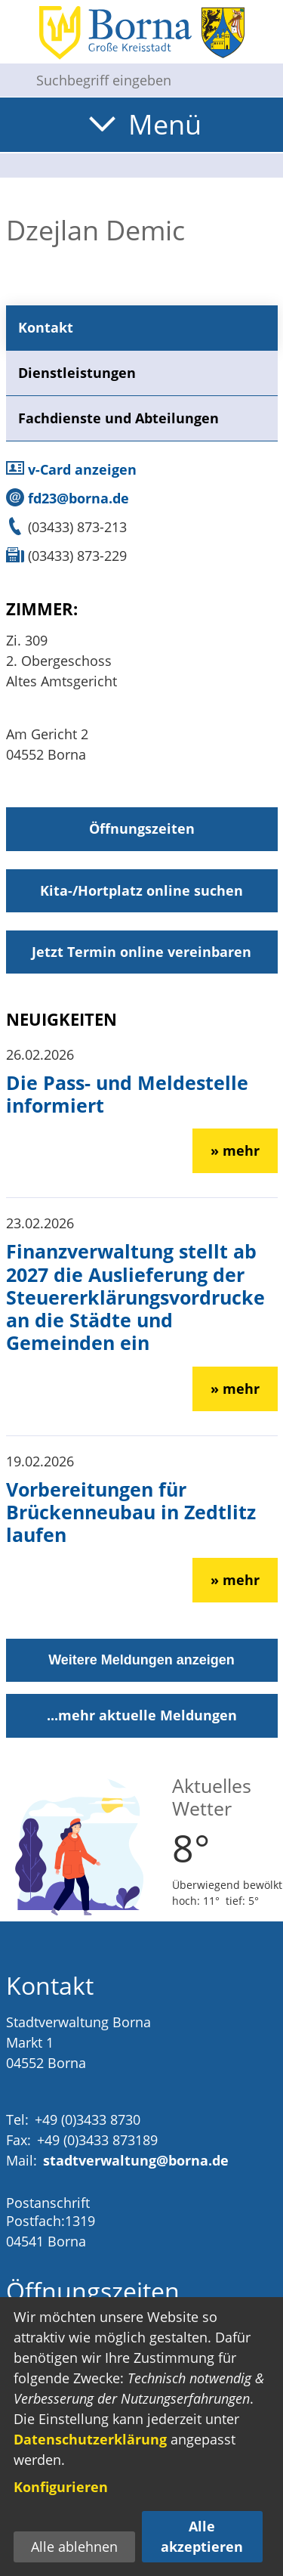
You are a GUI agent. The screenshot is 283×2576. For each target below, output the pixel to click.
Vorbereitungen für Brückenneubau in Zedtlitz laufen (131, 1511)
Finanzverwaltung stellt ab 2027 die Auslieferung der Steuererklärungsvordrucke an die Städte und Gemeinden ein (135, 1296)
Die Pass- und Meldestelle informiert (127, 1094)
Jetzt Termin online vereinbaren (141, 952)
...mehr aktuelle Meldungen (142, 1715)
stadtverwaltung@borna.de (136, 2160)
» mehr (235, 1150)
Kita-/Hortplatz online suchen (141, 890)
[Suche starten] (12, 80)
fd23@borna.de (67, 498)
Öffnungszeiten (142, 828)
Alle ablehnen (74, 2546)
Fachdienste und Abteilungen (118, 418)
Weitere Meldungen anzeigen (141, 1659)
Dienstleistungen (77, 373)
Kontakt (45, 327)
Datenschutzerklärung (90, 2439)
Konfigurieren (61, 2487)
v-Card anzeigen (71, 469)
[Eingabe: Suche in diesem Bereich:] (153, 80)
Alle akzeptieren (202, 2536)
